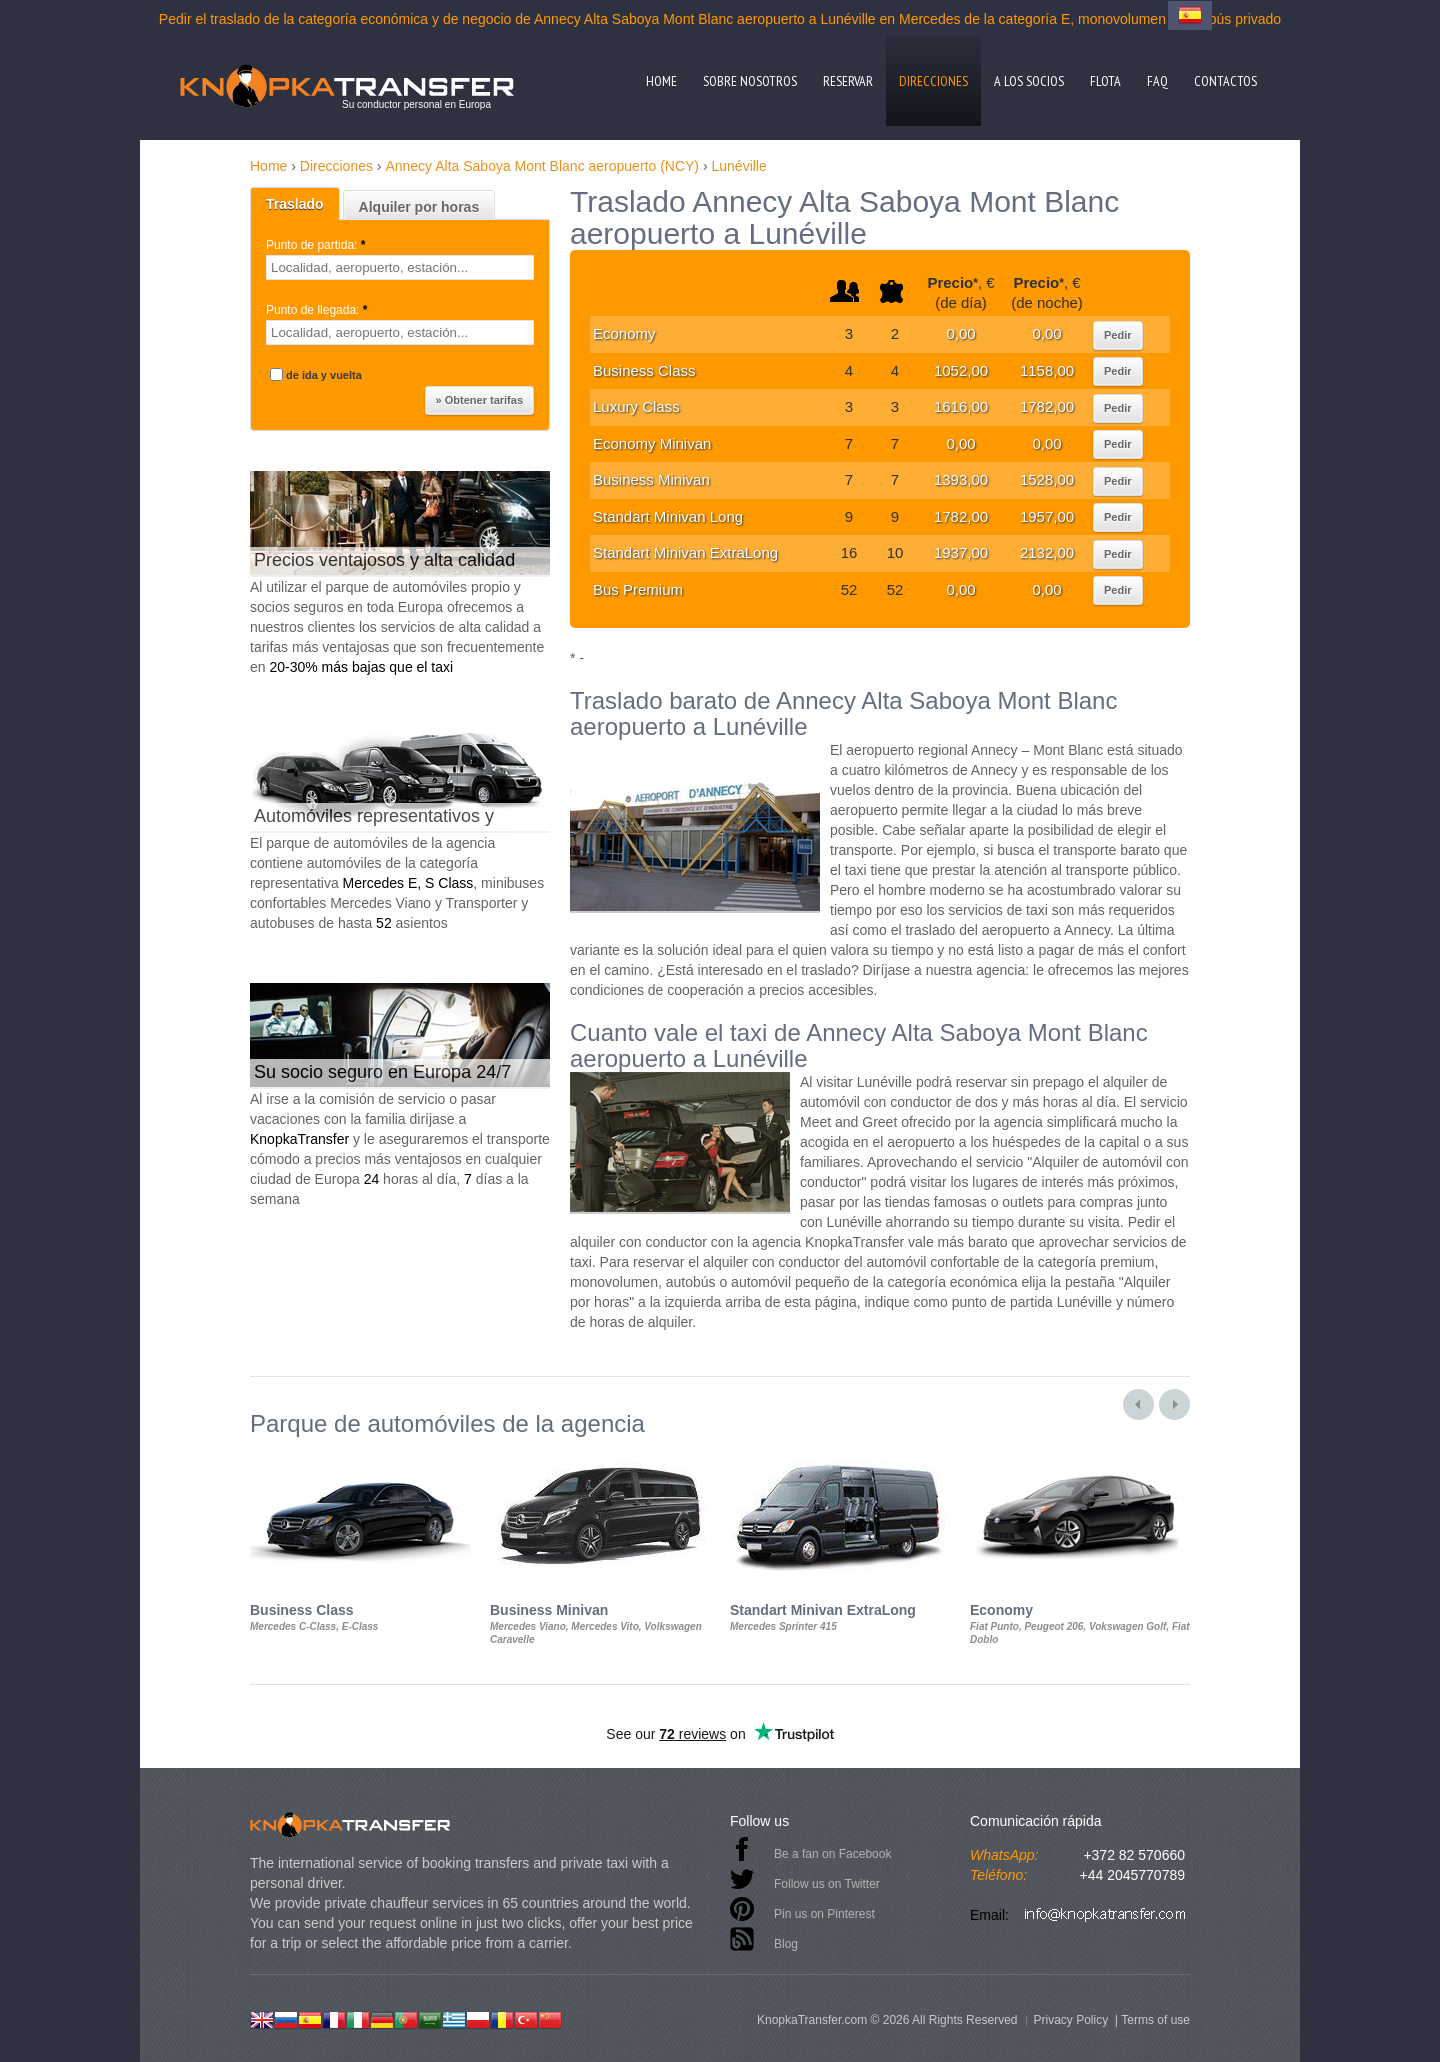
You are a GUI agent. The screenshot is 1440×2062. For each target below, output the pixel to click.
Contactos (1225, 81)
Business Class (644, 370)
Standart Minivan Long (668, 516)
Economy (624, 333)
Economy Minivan (652, 443)
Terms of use (1155, 2020)
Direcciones (933, 81)
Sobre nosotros (750, 81)
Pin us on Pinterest (824, 1914)
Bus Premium (638, 589)
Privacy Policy (1070, 2020)
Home (661, 81)
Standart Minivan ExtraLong (685, 552)
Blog (786, 1944)
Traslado (295, 204)
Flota (1105, 81)
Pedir (1118, 335)
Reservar (848, 81)
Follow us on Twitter (827, 1884)
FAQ (1157, 81)
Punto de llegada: (318, 310)
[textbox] (400, 267)
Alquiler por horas (419, 207)
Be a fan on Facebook (832, 1854)
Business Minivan (651, 479)
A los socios (1029, 81)
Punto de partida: (317, 245)
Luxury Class (636, 406)
